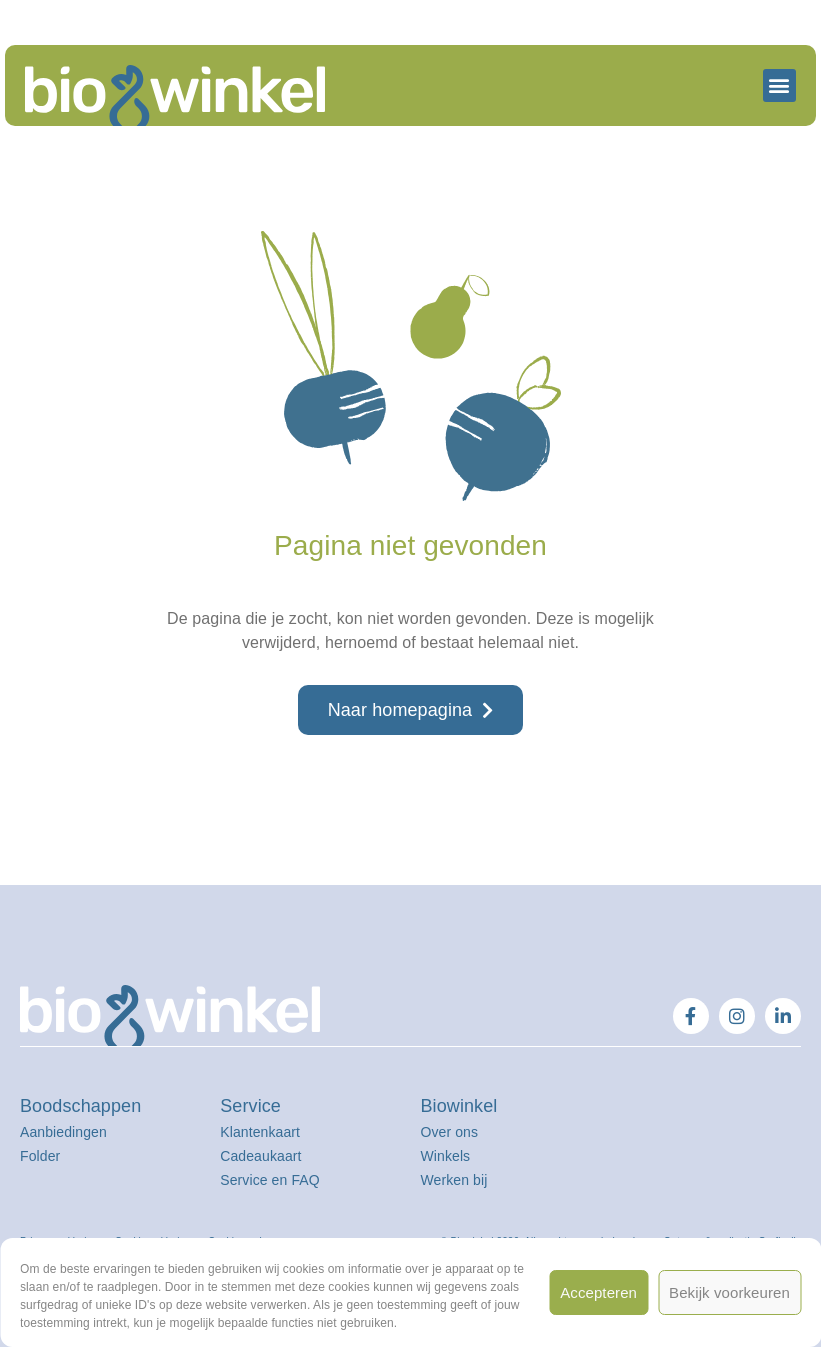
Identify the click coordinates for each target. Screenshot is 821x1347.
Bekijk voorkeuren (729, 1292)
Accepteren (598, 1292)
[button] (779, 85)
